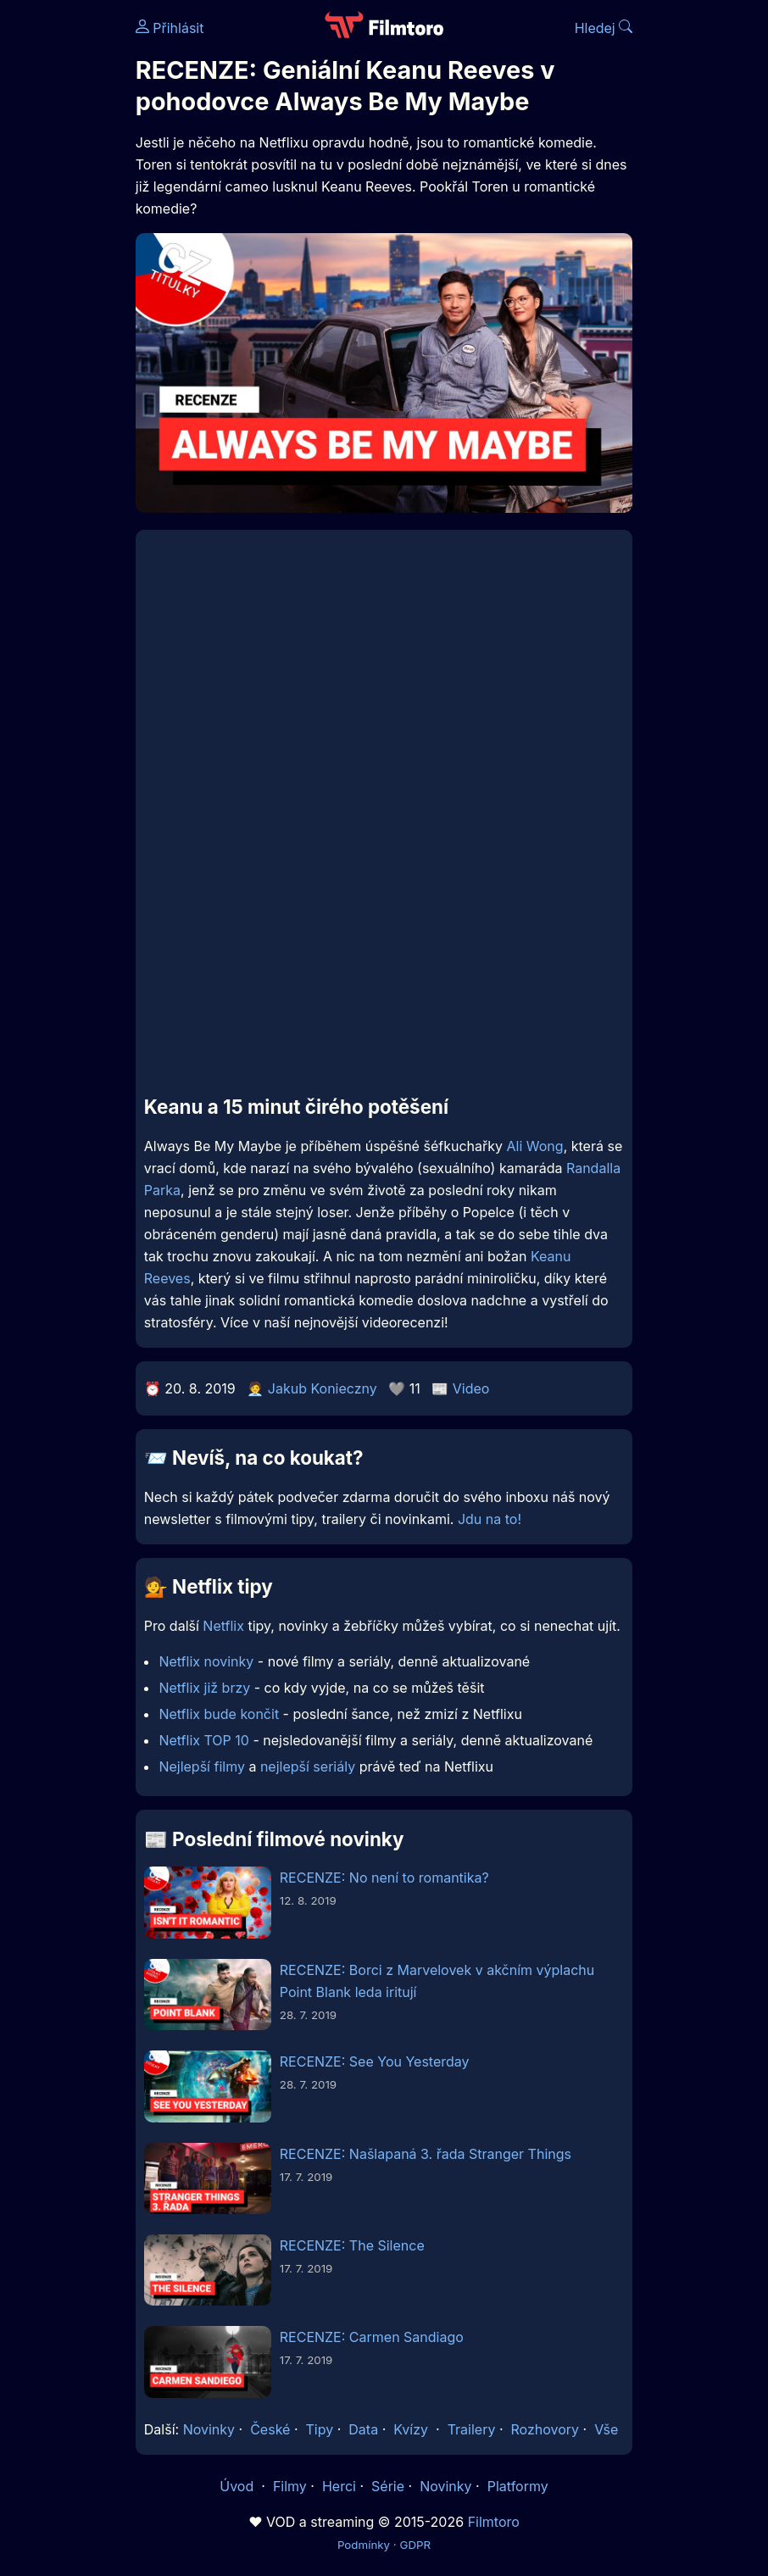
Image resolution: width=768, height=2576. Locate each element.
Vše (606, 2429)
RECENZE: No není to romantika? (384, 1877)
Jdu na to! (489, 1519)
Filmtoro (494, 2521)
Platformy (517, 2486)
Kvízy (410, 2429)
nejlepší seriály (307, 1766)
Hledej (604, 27)
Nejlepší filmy (202, 1766)
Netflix (223, 1625)
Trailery (472, 2429)
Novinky (209, 2429)
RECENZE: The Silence (352, 2245)
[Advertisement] (384, 958)
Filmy (290, 2486)
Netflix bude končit (219, 1713)
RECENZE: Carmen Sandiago (372, 2336)
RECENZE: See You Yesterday (375, 2061)
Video (471, 1388)
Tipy (320, 2429)
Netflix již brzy (204, 1687)
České (270, 2429)
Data (363, 2429)
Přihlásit (170, 27)
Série (387, 2486)
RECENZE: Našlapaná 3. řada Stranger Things (425, 2153)
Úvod (238, 2486)
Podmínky (363, 2544)
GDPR (415, 2544)
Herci (339, 2486)
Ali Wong (535, 1146)
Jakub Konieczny (322, 1388)
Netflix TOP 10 (204, 1740)
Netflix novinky (206, 1661)
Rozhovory (545, 2429)
